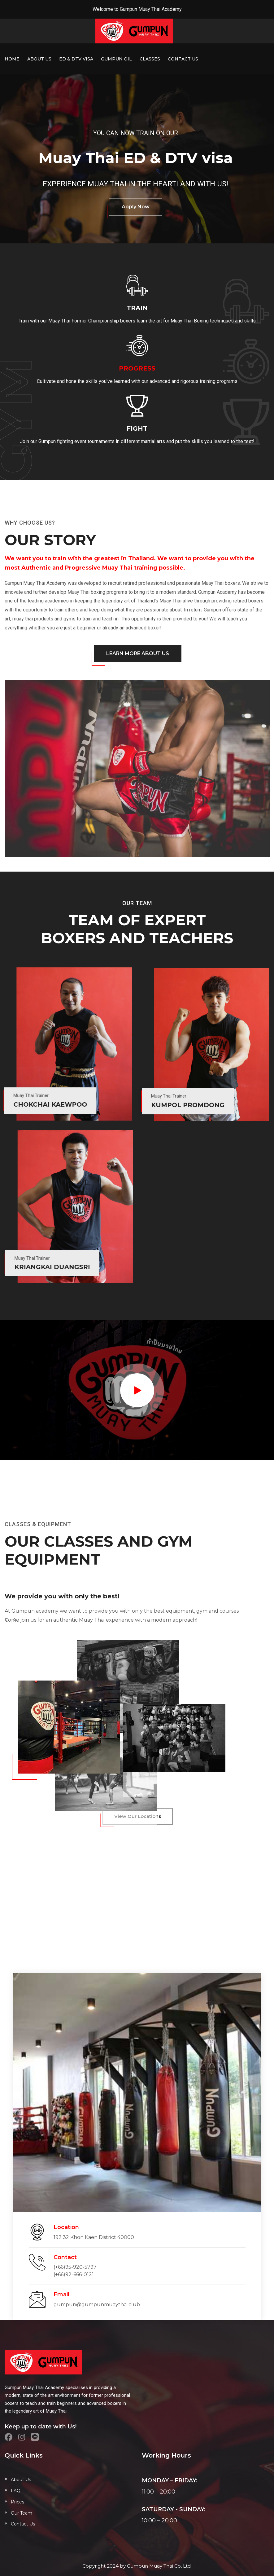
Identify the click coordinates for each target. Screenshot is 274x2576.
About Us (39, 59)
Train (137, 308)
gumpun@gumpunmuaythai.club (97, 2304)
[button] (8, 1620)
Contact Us (183, 59)
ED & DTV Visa (76, 59)
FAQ (15, 2491)
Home (12, 59)
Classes (150, 59)
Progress (137, 368)
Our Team (21, 2513)
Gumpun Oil (116, 59)
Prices (17, 2502)
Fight (137, 428)
